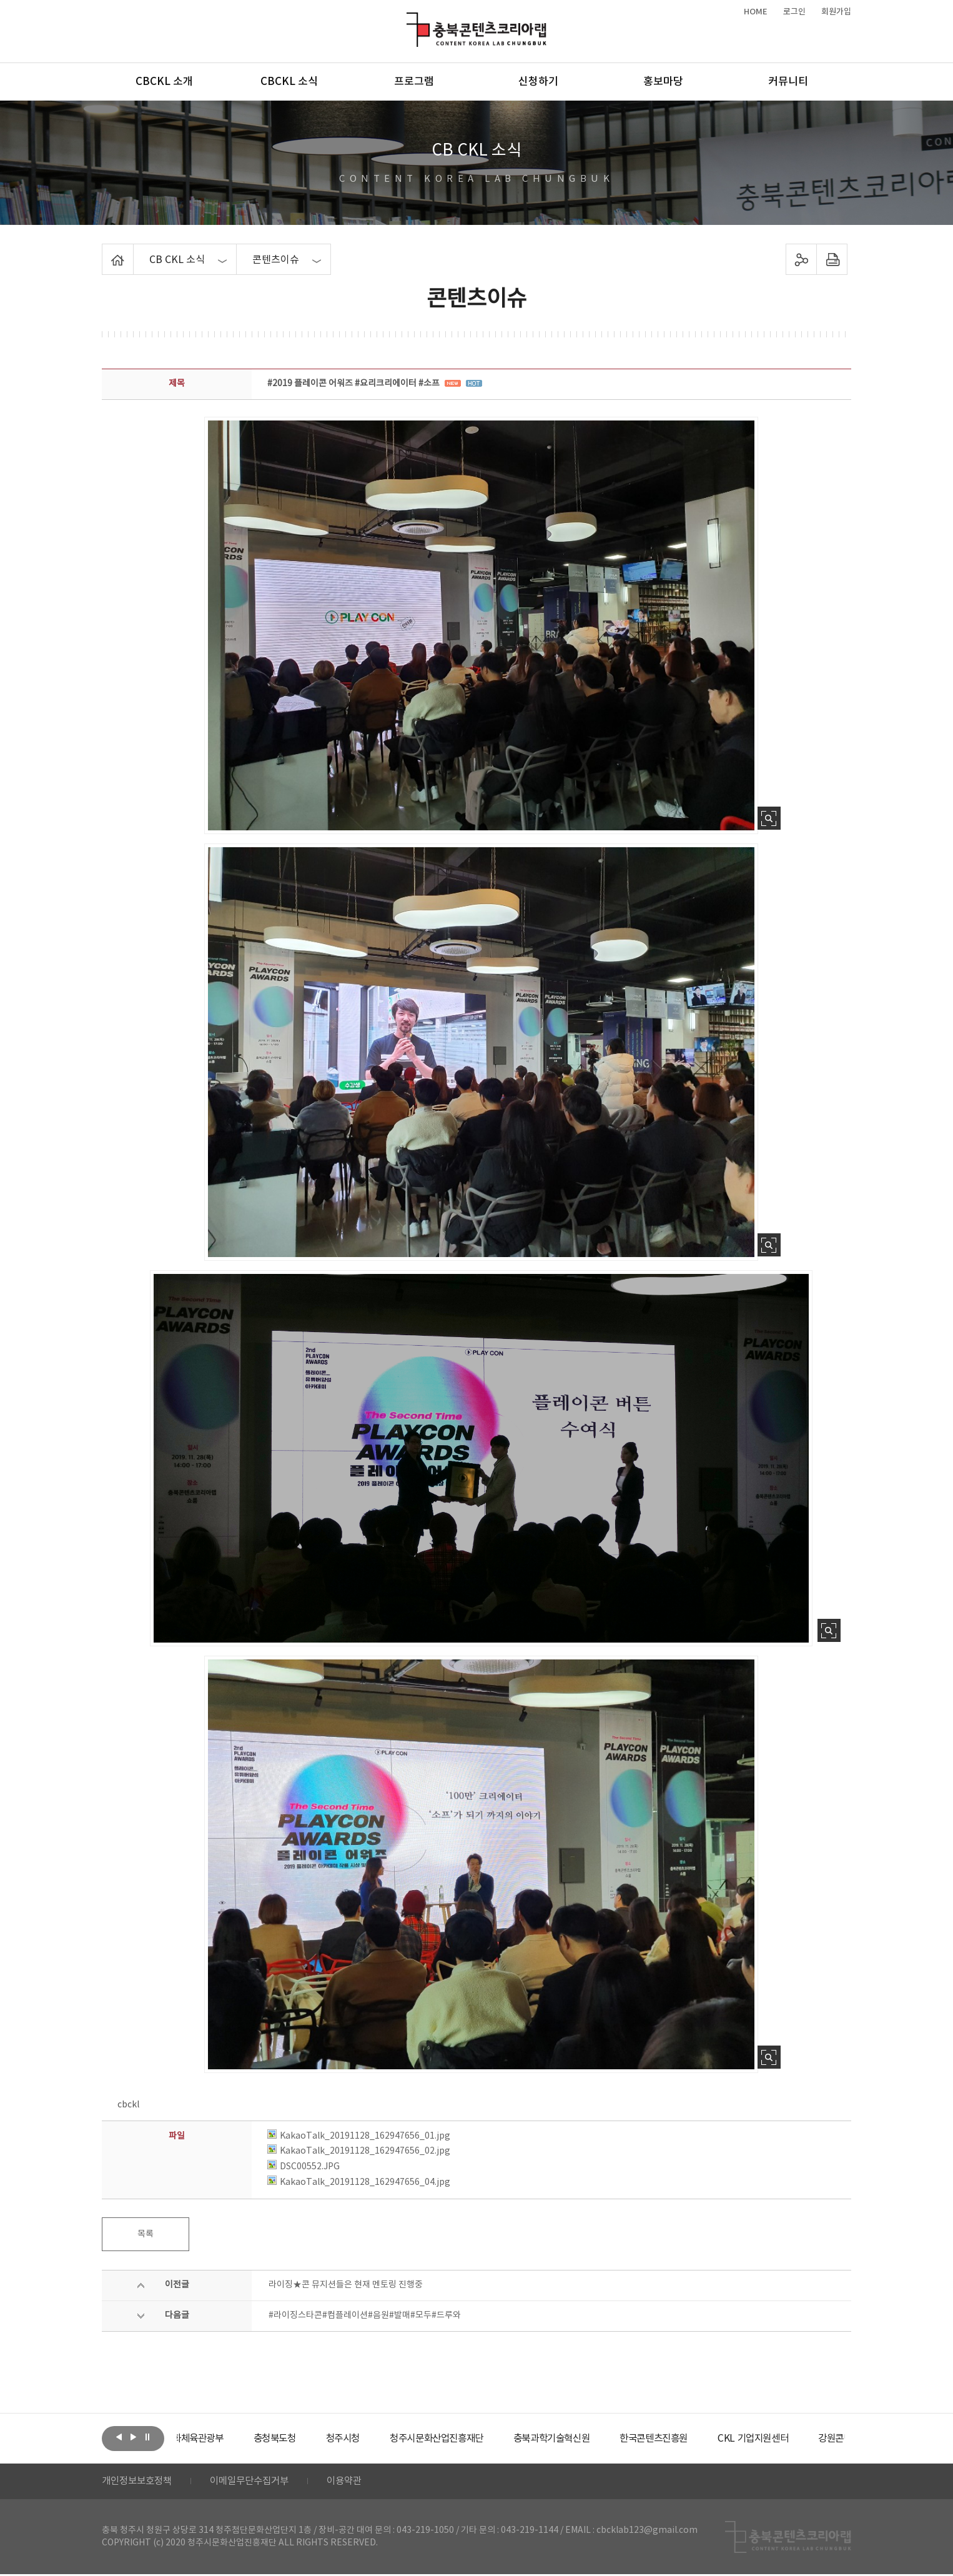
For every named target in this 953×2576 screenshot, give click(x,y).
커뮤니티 (788, 82)
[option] (223, 2438)
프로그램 (414, 82)
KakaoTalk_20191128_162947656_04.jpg (358, 2182)
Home (105, 251)
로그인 (794, 12)
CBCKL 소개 (164, 82)
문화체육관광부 (223, 2438)
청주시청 (379, 2438)
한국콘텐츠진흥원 (706, 2438)
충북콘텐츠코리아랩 (409, 19)
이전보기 (118, 2437)
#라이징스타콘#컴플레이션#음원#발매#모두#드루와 (365, 2315)
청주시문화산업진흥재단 (478, 2438)
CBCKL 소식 (289, 82)
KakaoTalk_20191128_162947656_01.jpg (358, 2136)
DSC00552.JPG (303, 2167)
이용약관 (356, 2482)
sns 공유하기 (801, 259)
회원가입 (836, 12)
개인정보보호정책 (139, 2482)
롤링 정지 (147, 2437)
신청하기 (538, 82)
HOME (756, 12)
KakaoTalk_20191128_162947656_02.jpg (358, 2151)
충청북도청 (308, 2438)
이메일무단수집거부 (257, 2482)
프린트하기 (832, 259)
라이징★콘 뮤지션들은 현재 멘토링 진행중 (346, 2285)
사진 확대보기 (769, 818)
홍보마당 (663, 82)
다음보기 (133, 2437)
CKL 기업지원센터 (810, 2438)
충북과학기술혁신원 (598, 2438)
